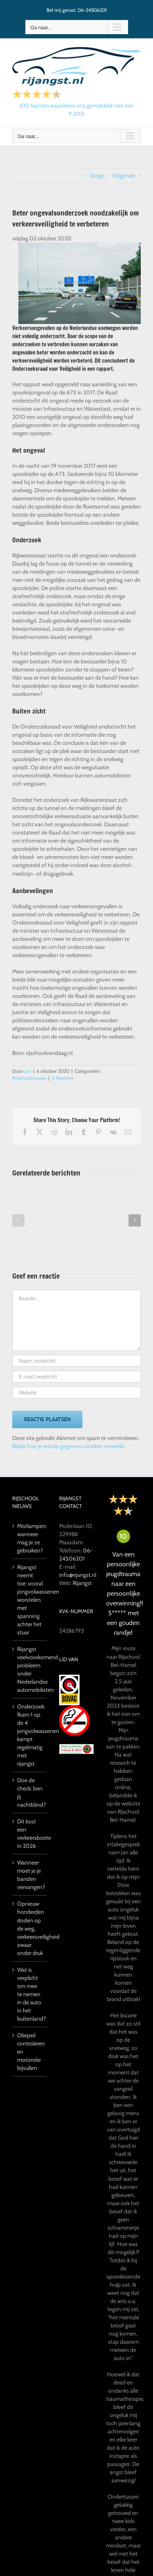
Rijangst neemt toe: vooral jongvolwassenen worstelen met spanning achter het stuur (30, 1599)
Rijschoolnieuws (29, 1078)
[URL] (76, 1392)
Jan (27, 1071)
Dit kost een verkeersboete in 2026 (30, 1833)
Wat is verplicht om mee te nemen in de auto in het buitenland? (30, 1994)
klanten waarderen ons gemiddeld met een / (76, 109)
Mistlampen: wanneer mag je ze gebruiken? (30, 1538)
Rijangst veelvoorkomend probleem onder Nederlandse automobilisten (30, 1669)
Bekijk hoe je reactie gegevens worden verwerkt (68, 1446)
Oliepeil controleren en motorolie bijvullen (30, 2052)
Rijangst (82, 1583)
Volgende (123, 175)
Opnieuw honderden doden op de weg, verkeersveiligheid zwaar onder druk (30, 1928)
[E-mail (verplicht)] (76, 1377)
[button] (18, 1220)
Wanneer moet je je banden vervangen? (30, 1875)
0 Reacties (62, 1078)
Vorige (97, 175)
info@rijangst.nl (77, 1575)
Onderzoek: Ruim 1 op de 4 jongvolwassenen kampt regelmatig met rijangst (30, 1735)
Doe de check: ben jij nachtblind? (30, 1792)
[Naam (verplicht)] (76, 1361)
